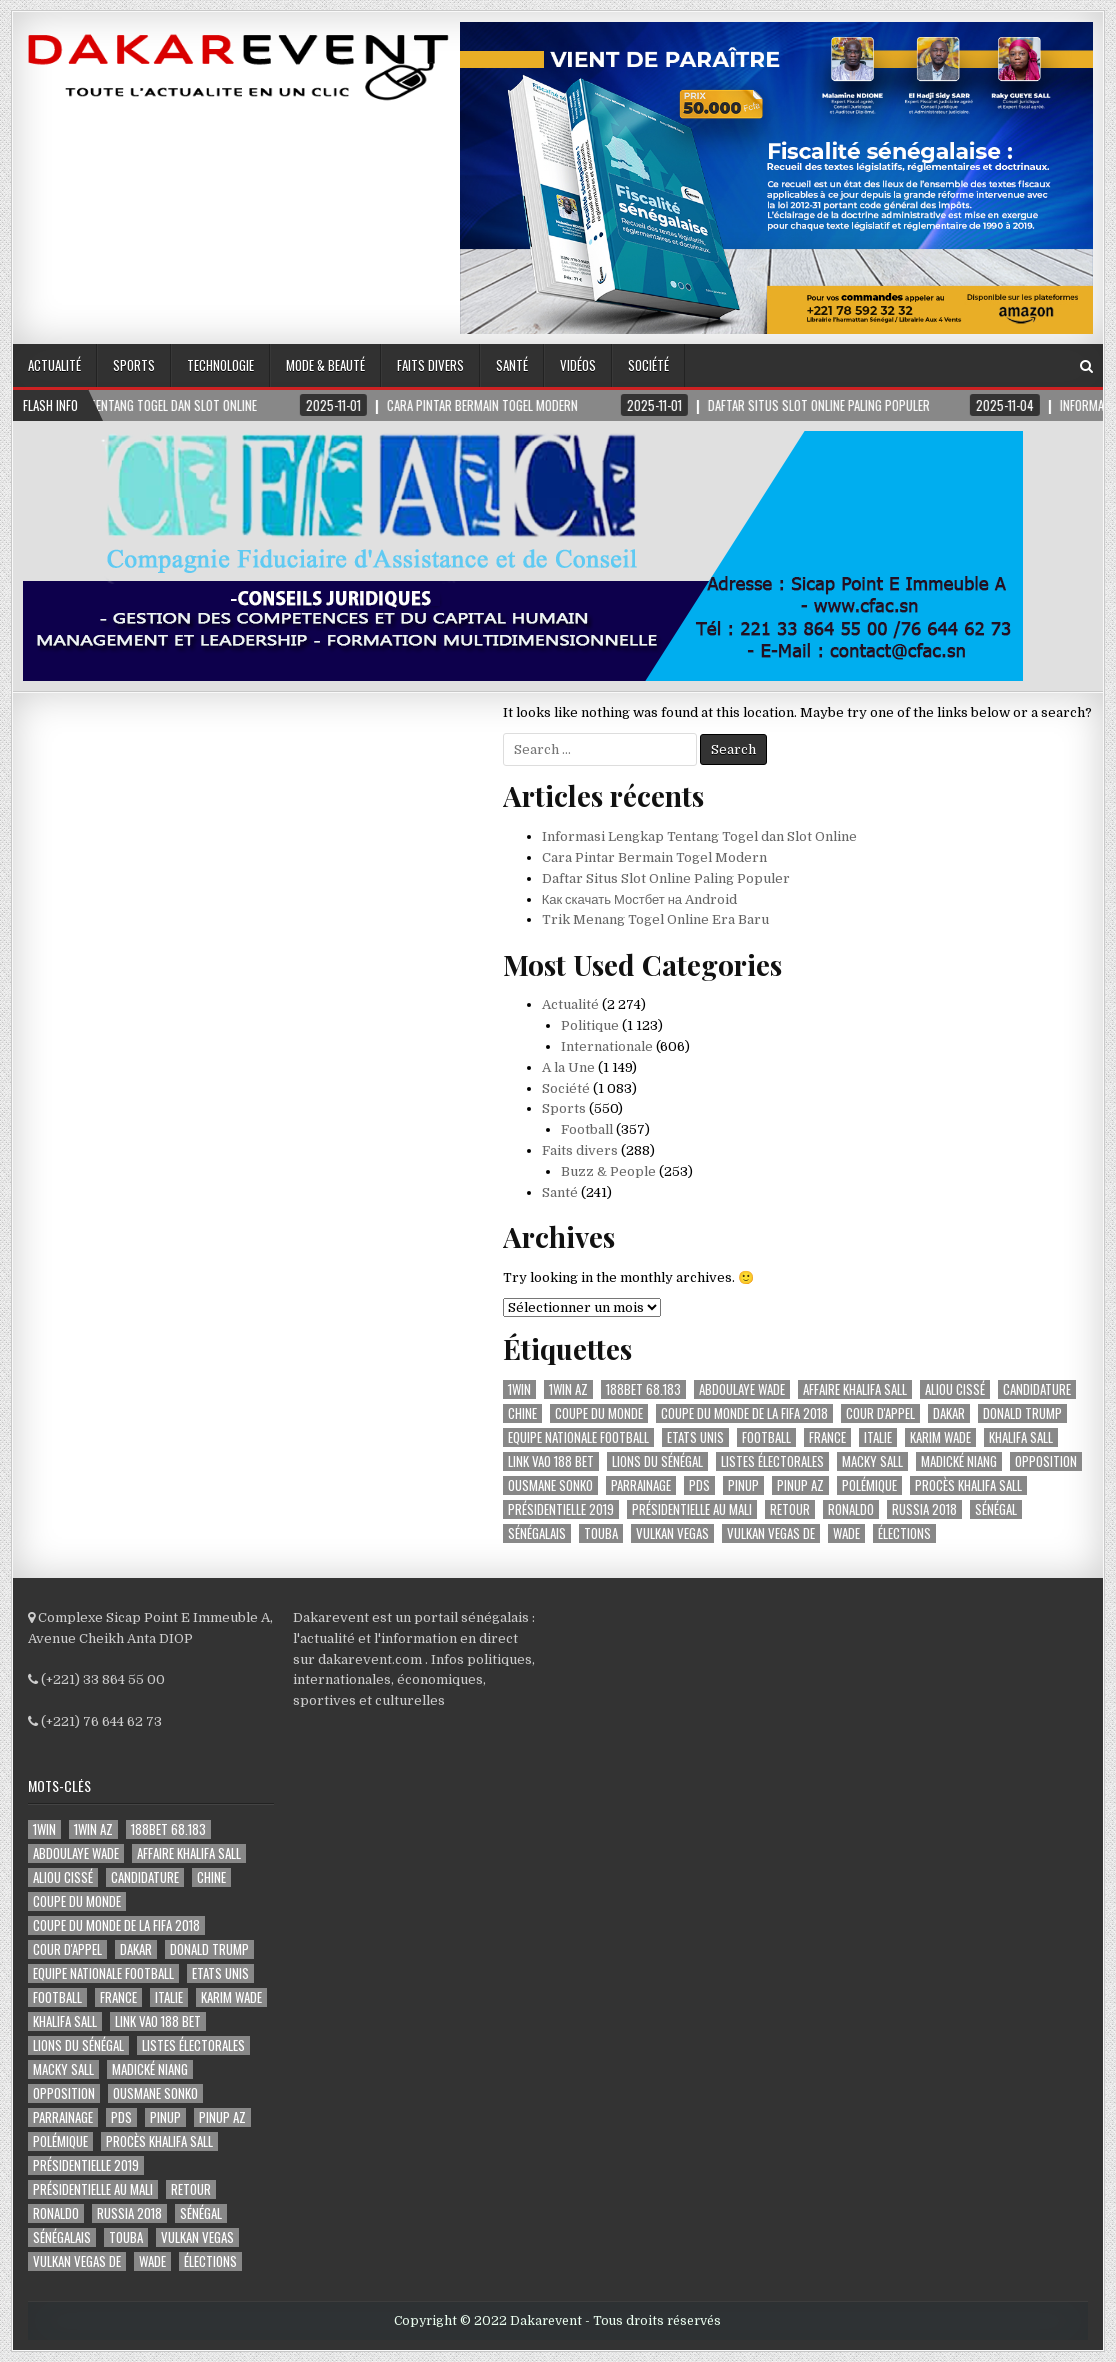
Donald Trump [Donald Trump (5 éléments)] (1022, 1413)
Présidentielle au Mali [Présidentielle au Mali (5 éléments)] (692, 1509)
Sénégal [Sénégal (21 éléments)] (996, 1509)
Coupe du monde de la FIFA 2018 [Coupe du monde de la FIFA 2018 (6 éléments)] (744, 1413)
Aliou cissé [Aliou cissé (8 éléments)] (955, 1389)
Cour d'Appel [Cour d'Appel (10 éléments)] (880, 1413)
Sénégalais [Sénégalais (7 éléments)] (537, 1533)
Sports (134, 365)
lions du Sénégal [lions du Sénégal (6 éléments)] (657, 1461)
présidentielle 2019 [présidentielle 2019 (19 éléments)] (561, 1509)
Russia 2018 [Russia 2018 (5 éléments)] (924, 1509)
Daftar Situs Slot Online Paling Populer (666, 878)
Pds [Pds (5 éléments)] (699, 1485)
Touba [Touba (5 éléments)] (601, 1533)
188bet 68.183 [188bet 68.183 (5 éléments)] (643, 1389)
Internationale (607, 1046)
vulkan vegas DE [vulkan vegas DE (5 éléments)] (771, 1533)
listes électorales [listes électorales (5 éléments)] (772, 1461)
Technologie (220, 365)
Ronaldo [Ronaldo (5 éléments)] (851, 1509)
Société (648, 365)
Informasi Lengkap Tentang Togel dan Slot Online (699, 836)
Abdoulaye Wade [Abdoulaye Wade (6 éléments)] (742, 1389)
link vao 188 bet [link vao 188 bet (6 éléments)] (551, 1461)
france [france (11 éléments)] (827, 1437)
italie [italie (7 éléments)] (878, 1437)
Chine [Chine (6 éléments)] (522, 1413)
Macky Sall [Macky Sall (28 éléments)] (872, 1461)
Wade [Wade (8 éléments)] (846, 1533)
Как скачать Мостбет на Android (639, 899)
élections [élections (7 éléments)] (904, 1533)
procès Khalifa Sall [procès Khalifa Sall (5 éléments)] (968, 1485)
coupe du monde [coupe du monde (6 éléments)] (599, 1413)
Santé (512, 365)
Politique (590, 1025)
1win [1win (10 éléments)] (519, 1389)
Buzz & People (608, 1171)
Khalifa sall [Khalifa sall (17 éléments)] (1021, 1437)
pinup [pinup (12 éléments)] (743, 1485)
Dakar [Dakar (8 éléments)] (949, 1413)
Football (587, 1129)
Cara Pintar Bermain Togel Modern (654, 857)
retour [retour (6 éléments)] (790, 1509)
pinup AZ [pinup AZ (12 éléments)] (800, 1485)
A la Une (568, 1067)
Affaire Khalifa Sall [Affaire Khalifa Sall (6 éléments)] (855, 1389)
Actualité (54, 365)
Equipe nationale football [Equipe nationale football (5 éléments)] (578, 1437)
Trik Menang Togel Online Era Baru (655, 919)
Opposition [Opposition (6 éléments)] (1046, 1461)
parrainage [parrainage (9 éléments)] (641, 1485)
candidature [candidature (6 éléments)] (1037, 1389)
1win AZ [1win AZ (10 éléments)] (568, 1389)
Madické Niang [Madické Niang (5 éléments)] (959, 1461)
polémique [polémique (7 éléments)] (869, 1485)
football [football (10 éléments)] (766, 1437)
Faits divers (430, 365)
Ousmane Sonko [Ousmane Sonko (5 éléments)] (550, 1485)
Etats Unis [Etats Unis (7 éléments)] (695, 1437)
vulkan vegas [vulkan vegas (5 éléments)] (672, 1533)
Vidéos (578, 365)
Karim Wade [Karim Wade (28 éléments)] (940, 1437)
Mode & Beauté (325, 365)
